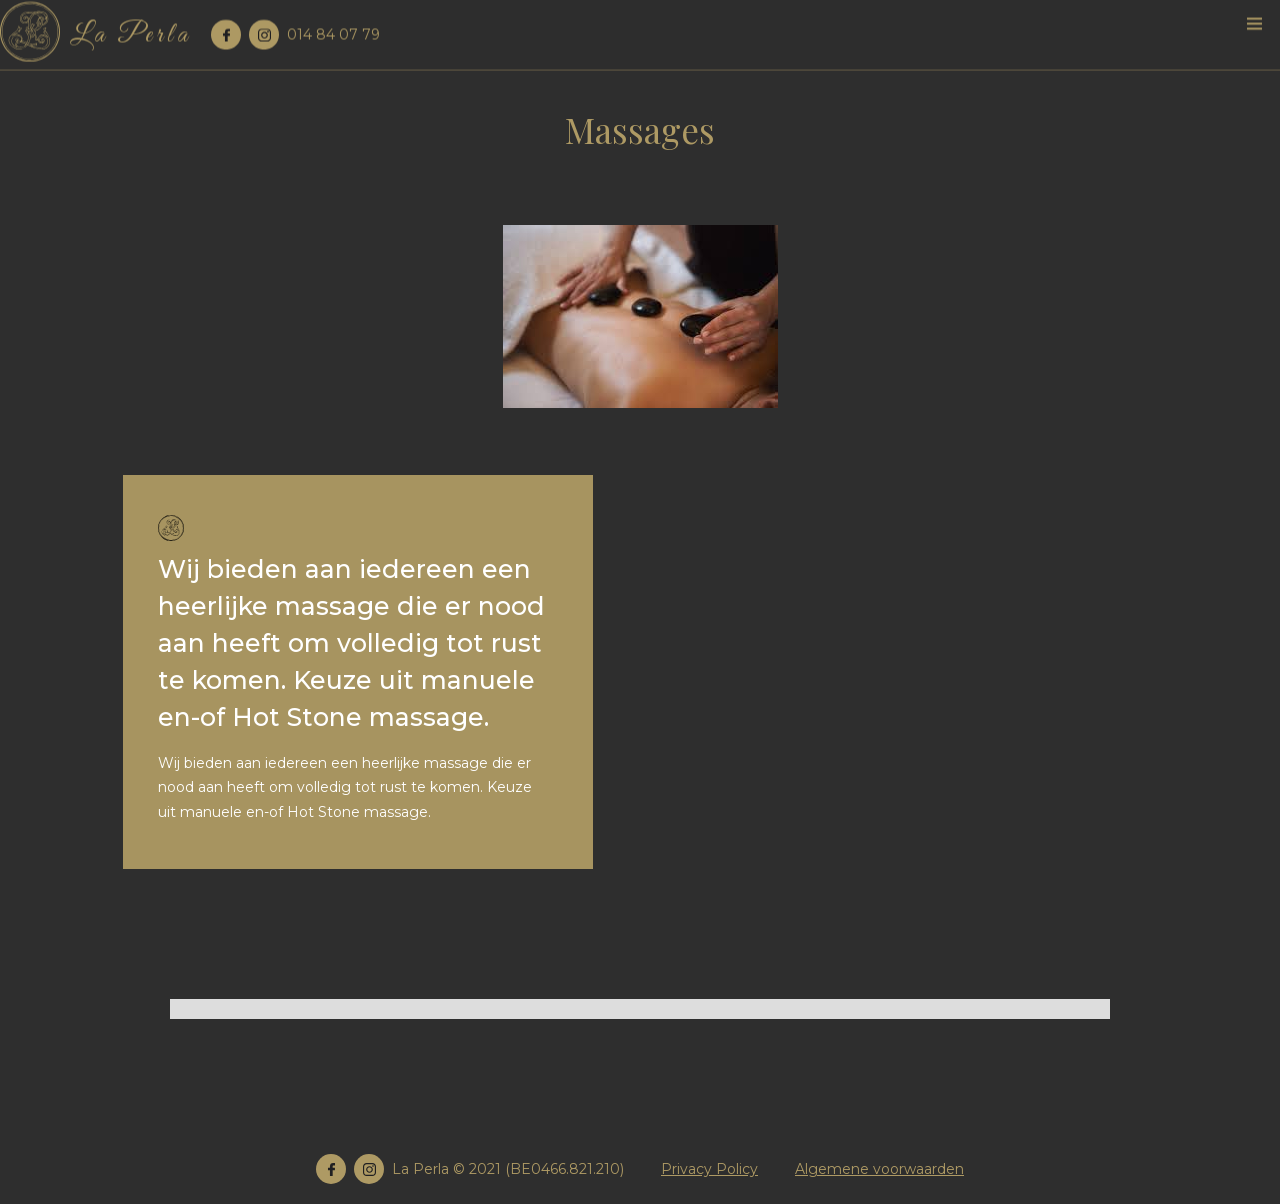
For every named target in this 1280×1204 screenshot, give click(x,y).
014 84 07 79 (333, 32)
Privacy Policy (709, 1169)
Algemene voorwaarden (879, 1169)
